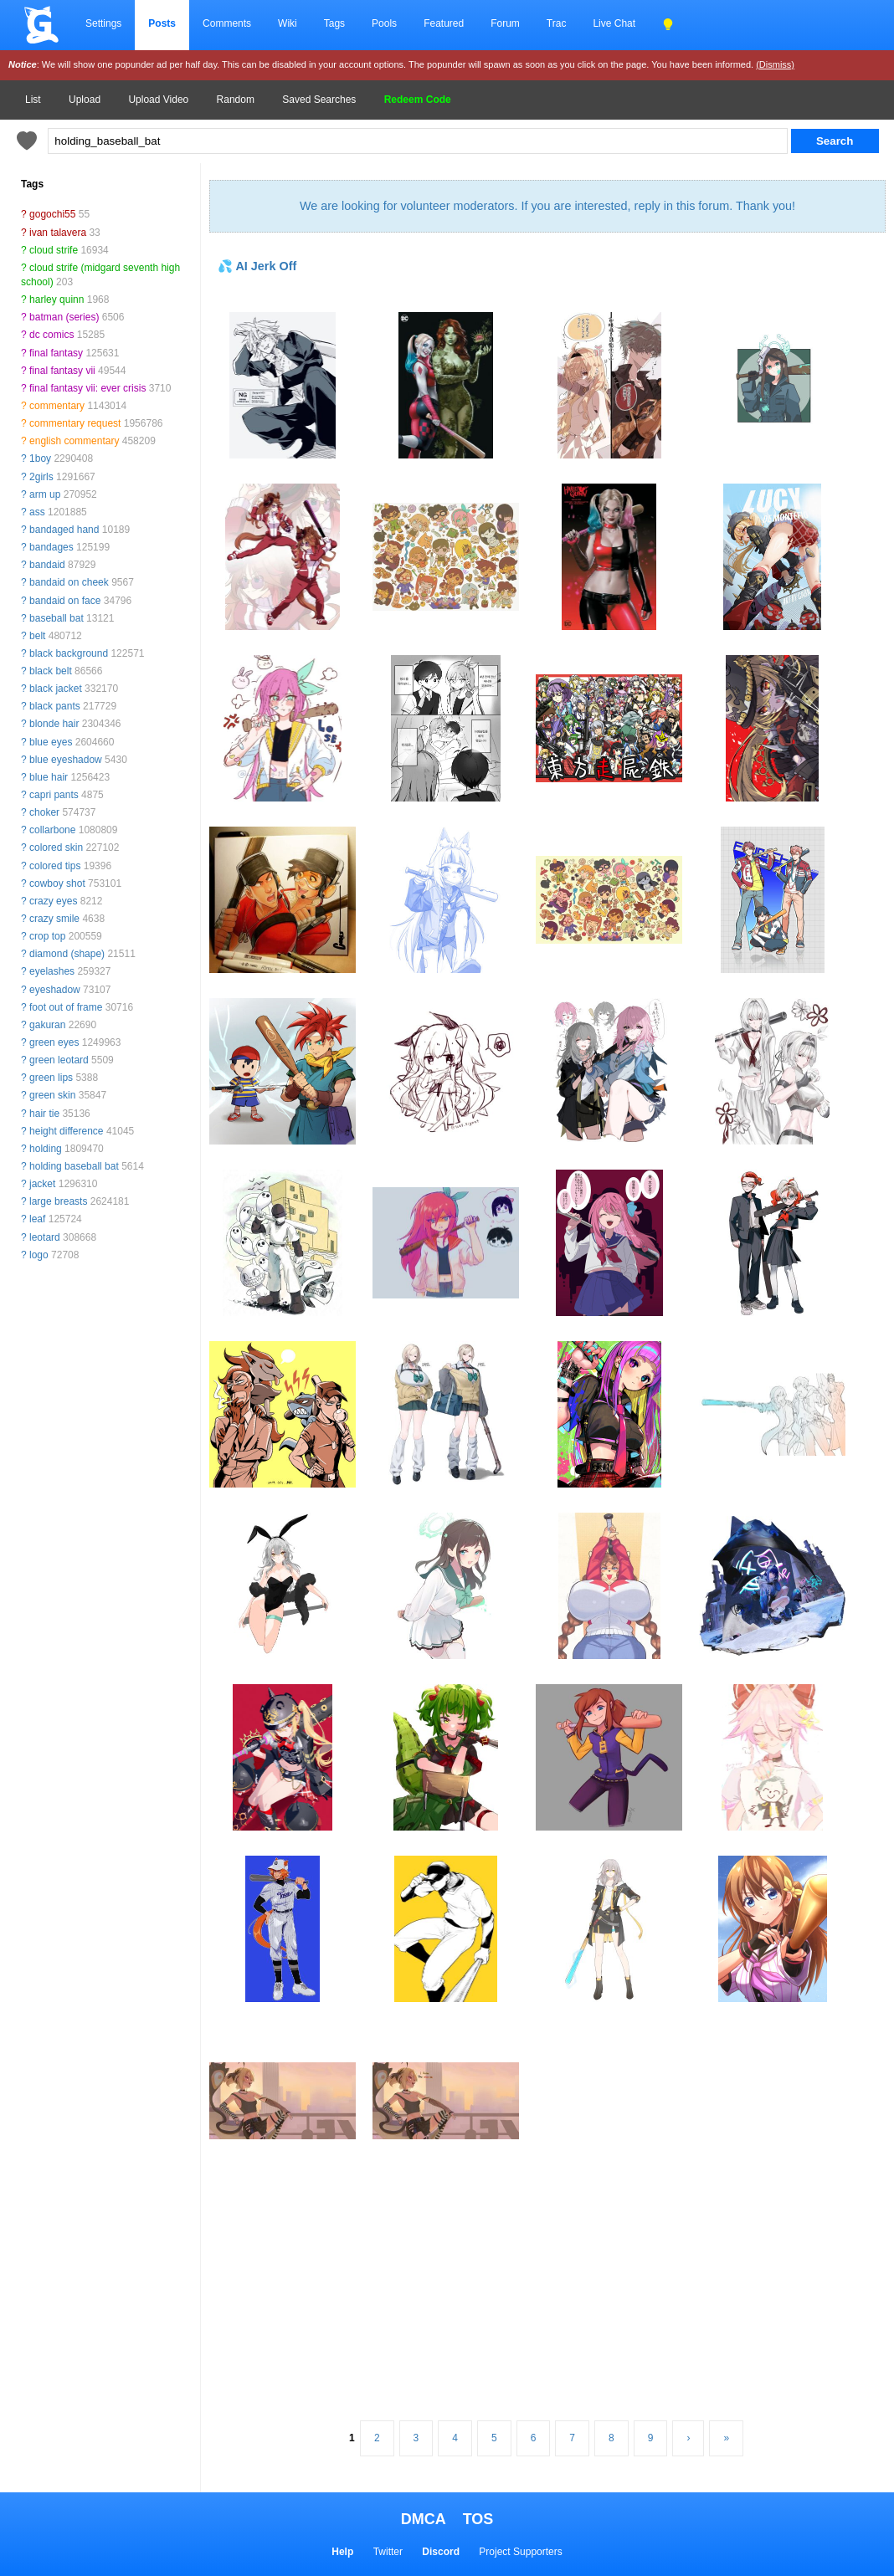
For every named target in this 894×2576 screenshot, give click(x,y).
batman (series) (64, 317)
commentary (57, 406)
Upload (84, 99)
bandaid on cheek (69, 582)
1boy (40, 458)
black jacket (55, 688)
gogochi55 (52, 214)
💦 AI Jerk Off (257, 266)
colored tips (54, 866)
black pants (54, 706)
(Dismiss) (775, 64)
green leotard (59, 1060)
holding (45, 1149)
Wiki (287, 23)
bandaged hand (64, 529)
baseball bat (56, 618)
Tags (334, 23)
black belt (50, 671)
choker (44, 812)
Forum (505, 23)
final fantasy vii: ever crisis (87, 388)
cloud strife (53, 250)
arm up (44, 494)
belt (37, 636)
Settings (103, 23)
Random (235, 99)
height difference (66, 1131)
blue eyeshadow (65, 760)
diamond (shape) (67, 954)
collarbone (52, 830)
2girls (41, 477)
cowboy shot (57, 883)
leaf (37, 1219)
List (33, 99)
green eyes (54, 1042)
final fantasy (56, 353)
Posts (162, 23)
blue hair (48, 777)
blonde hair (54, 724)
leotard (44, 1237)
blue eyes (50, 742)
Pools (384, 23)
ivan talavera (57, 232)
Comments (227, 23)
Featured (444, 23)
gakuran (47, 1025)
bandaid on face (64, 601)
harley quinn (56, 299)
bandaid (47, 565)
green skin (52, 1095)
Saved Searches (319, 99)
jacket (42, 1184)
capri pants (54, 795)
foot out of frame (65, 1007)
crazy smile (54, 918)
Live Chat (614, 23)
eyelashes (51, 971)
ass (37, 512)
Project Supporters (520, 2552)
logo (39, 1255)
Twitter (388, 2552)
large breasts (58, 1201)
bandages (51, 547)
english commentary (74, 441)
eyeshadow (54, 990)
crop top (47, 936)
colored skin (56, 847)
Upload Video (158, 99)
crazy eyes (53, 901)
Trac (557, 23)
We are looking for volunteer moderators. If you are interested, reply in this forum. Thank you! (547, 206)
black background (68, 653)
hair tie (44, 1113)
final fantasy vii (62, 370)
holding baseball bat (74, 1166)
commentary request (75, 423)
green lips (51, 1077)
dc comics (51, 335)
